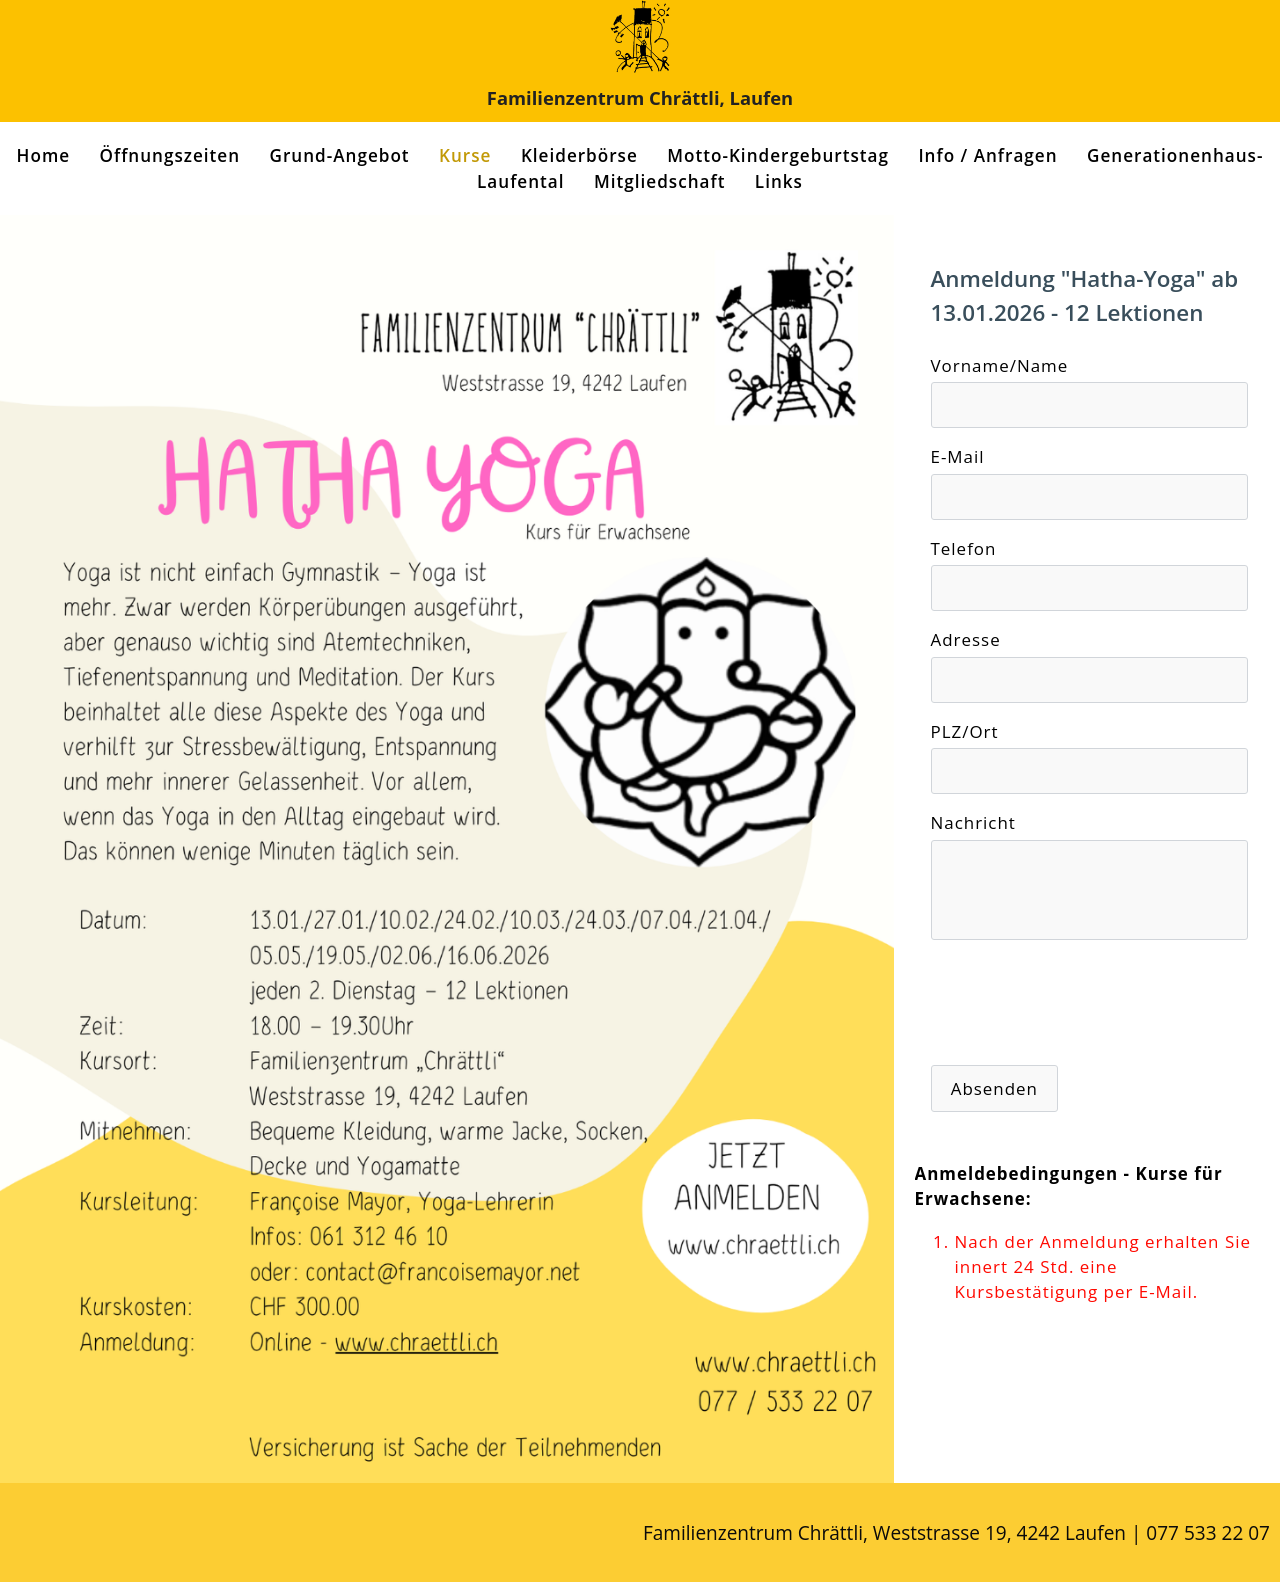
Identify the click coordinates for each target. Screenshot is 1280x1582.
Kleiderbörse (579, 155)
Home (43, 155)
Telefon (964, 548)
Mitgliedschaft (659, 181)
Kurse (465, 155)
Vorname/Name (1000, 365)
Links (779, 181)
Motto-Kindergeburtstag (778, 155)
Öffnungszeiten (170, 155)
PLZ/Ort (965, 731)
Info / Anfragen (987, 155)
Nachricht (973, 822)
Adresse (966, 639)
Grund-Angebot (340, 155)
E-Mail (958, 456)
